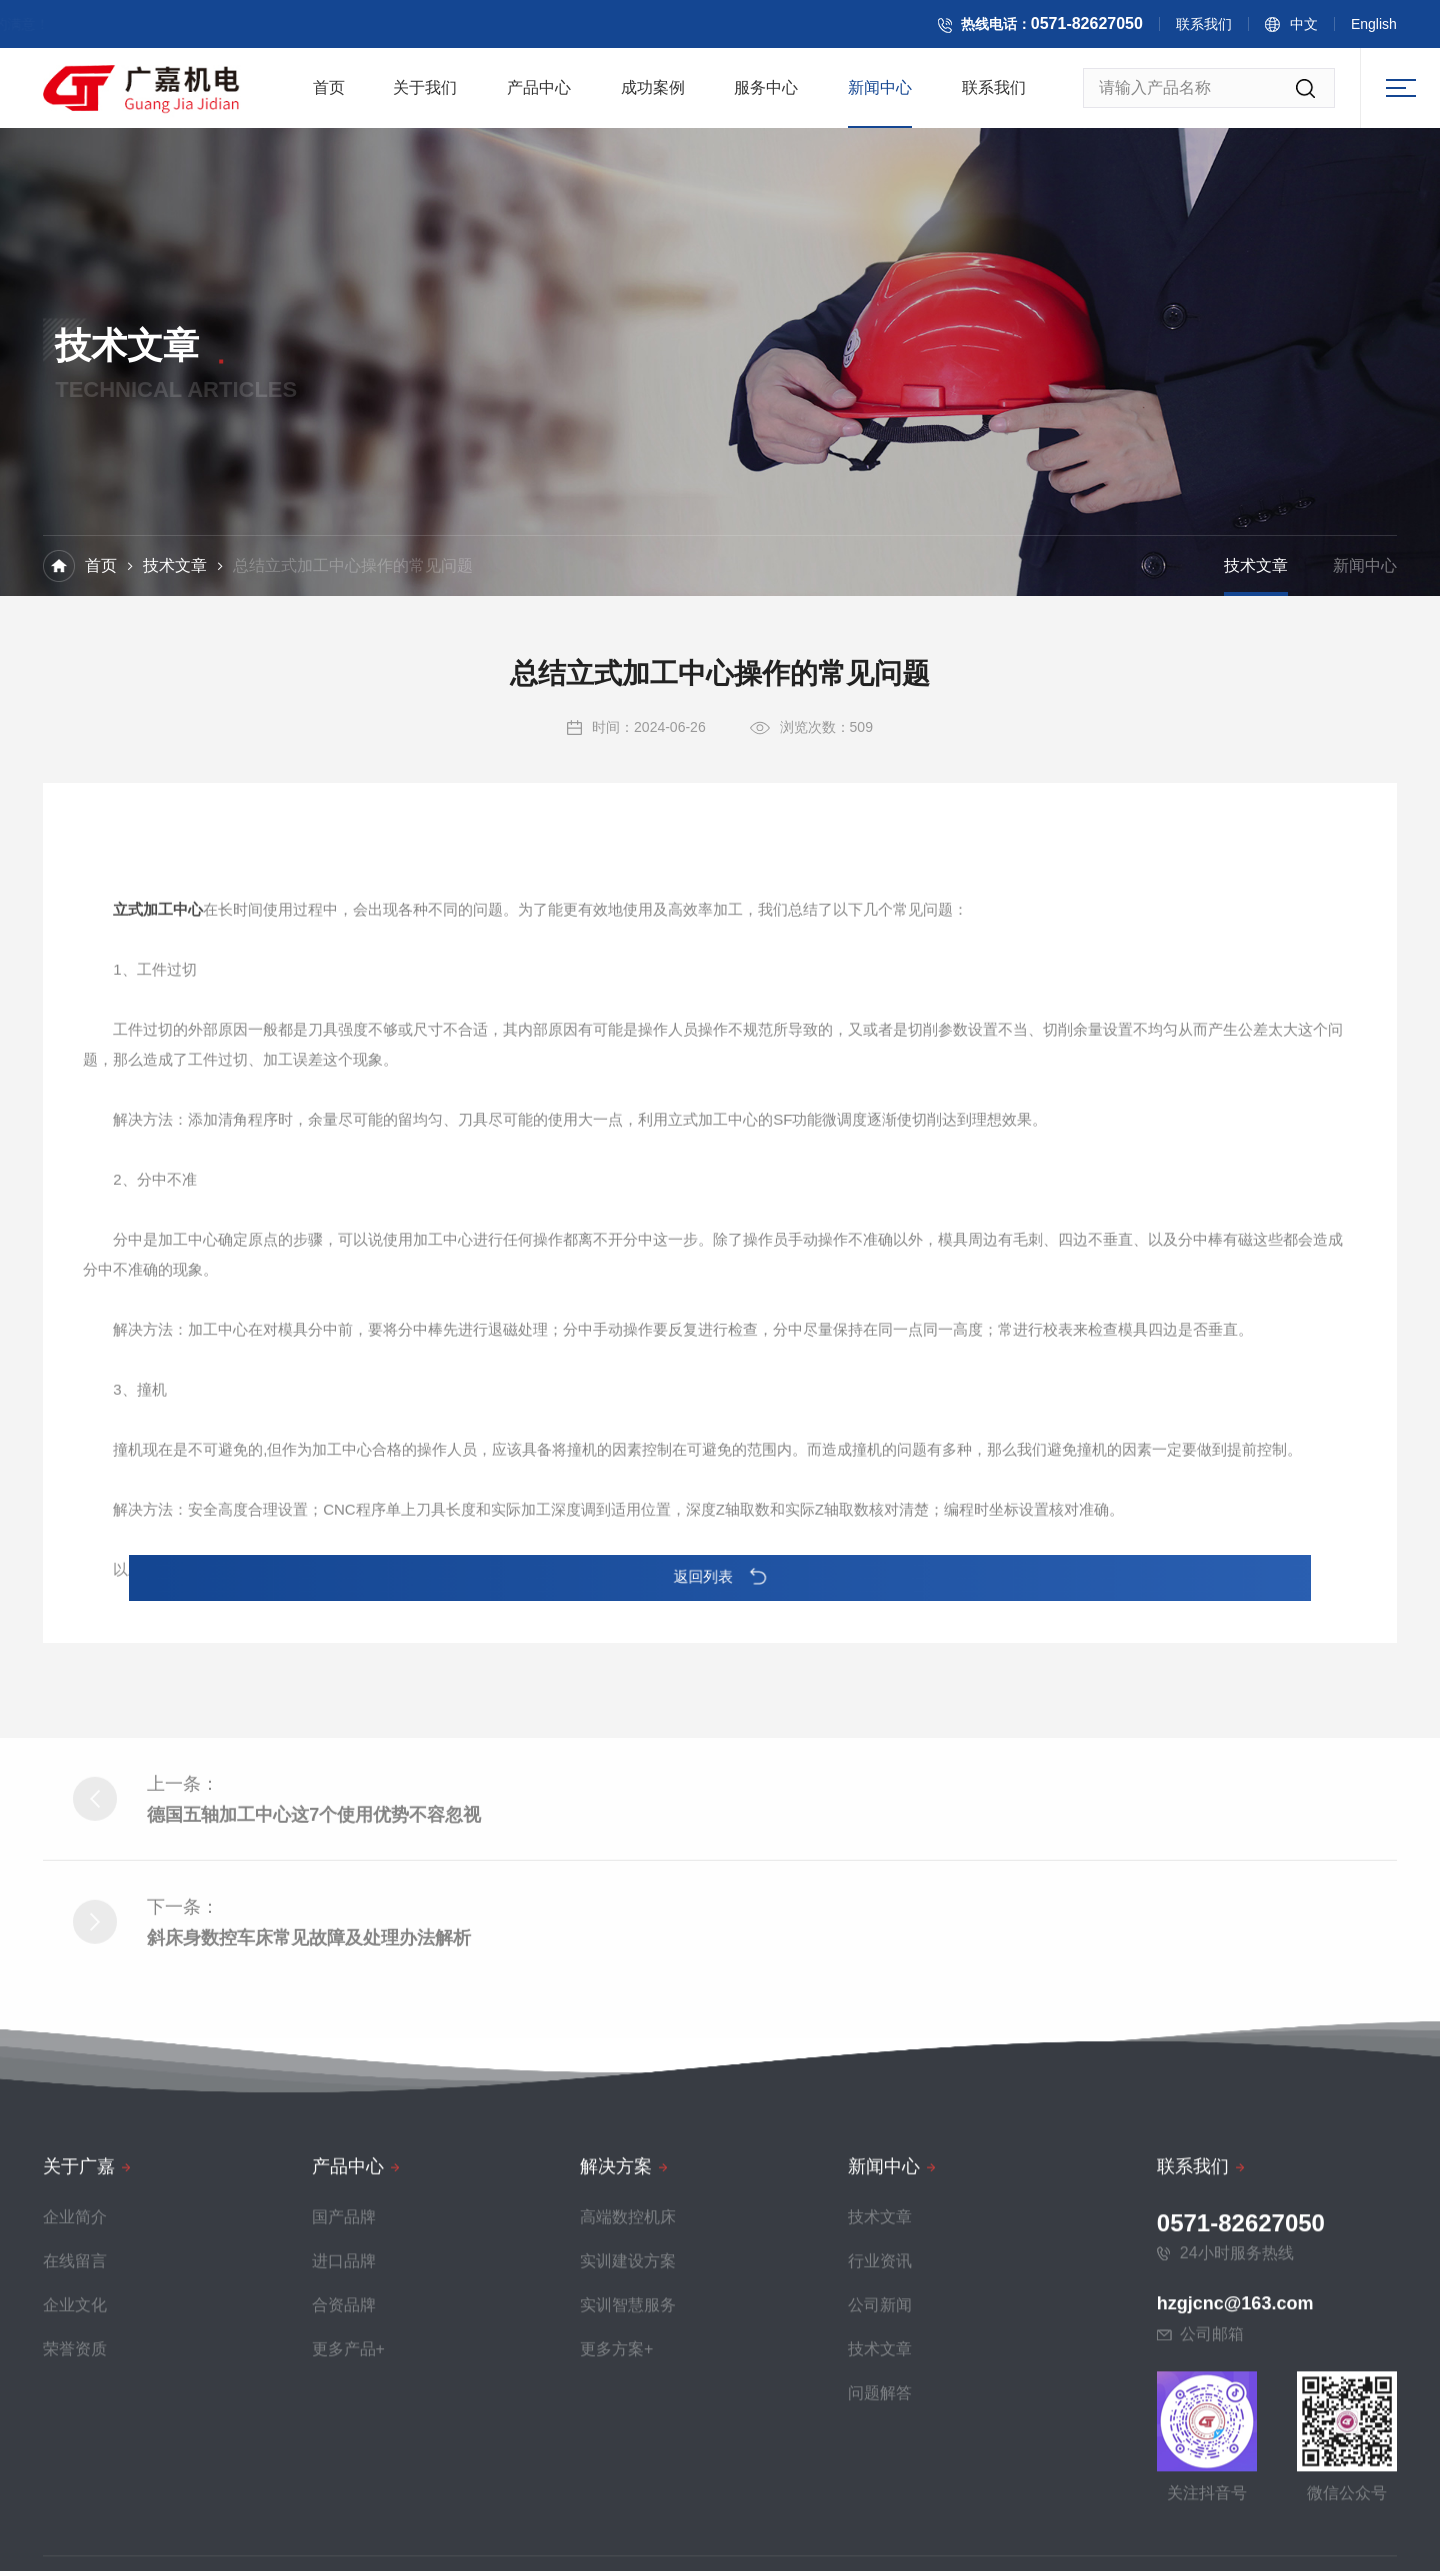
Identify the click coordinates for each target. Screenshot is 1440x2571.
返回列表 (720, 1576)
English (1390, 28)
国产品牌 (344, 2476)
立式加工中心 (158, 1245)
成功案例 (653, 93)
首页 (329, 93)
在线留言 (75, 2520)
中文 (1320, 28)
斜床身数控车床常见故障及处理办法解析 (309, 2101)
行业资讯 (880, 2520)
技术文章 (175, 567)
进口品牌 (344, 2520)
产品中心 (539, 93)
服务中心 (766, 93)
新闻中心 (880, 93)
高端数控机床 (628, 2476)
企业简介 (75, 2476)
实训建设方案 (628, 2520)
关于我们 (425, 93)
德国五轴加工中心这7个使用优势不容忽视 (314, 1978)
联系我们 (1220, 28)
